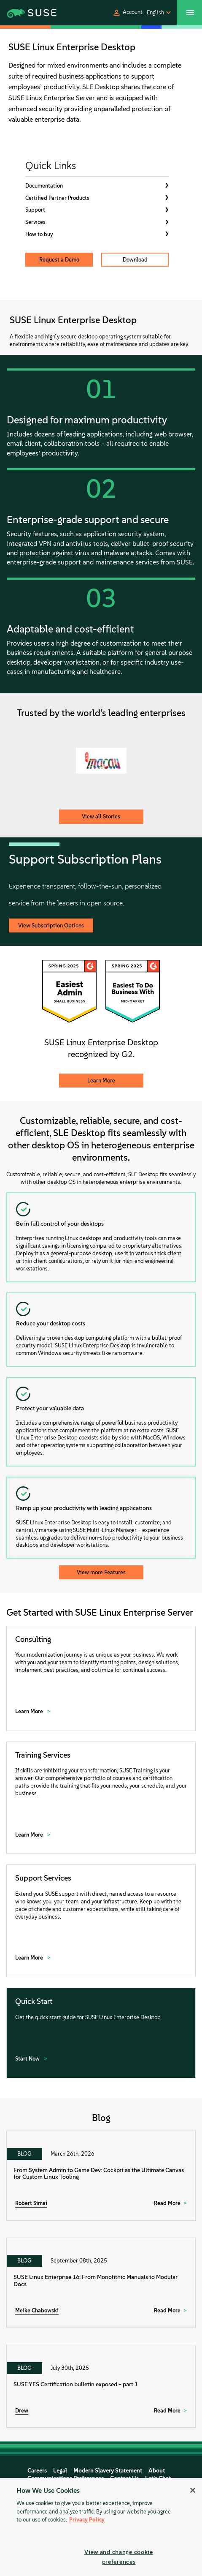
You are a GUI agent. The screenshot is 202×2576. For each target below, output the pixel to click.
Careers (37, 2470)
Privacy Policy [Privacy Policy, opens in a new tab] (87, 2519)
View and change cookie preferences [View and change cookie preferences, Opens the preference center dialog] (118, 2556)
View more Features (101, 1572)
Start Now (28, 2058)
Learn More (101, 1080)
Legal (60, 2470)
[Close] (192, 2490)
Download (135, 259)
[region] (101, 2527)
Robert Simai (31, 2203)
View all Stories (101, 816)
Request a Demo (59, 259)
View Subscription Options (51, 925)
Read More (167, 2203)
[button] (127, 12)
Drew (21, 2410)
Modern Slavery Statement (107, 2470)
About (156, 2470)
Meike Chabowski (37, 2310)
